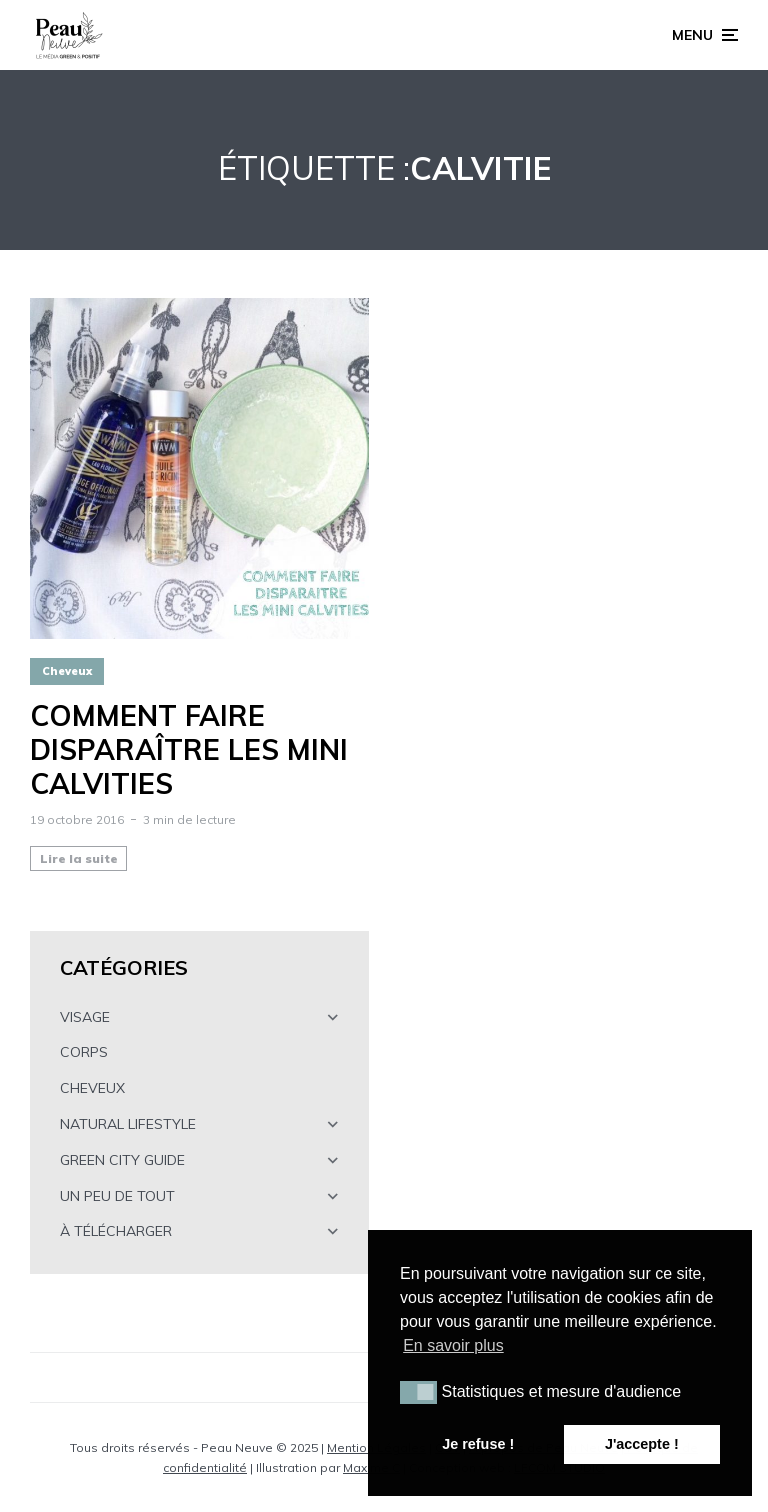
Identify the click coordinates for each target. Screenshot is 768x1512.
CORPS (84, 1052)
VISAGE (85, 1017)
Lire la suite (79, 858)
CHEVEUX (92, 1088)
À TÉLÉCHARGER (116, 1231)
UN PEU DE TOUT (117, 1196)
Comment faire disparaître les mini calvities (189, 749)
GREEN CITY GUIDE (122, 1160)
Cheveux (67, 671)
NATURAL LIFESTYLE (128, 1124)
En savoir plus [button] (453, 1345)
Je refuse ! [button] (478, 1444)
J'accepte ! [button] (642, 1444)
